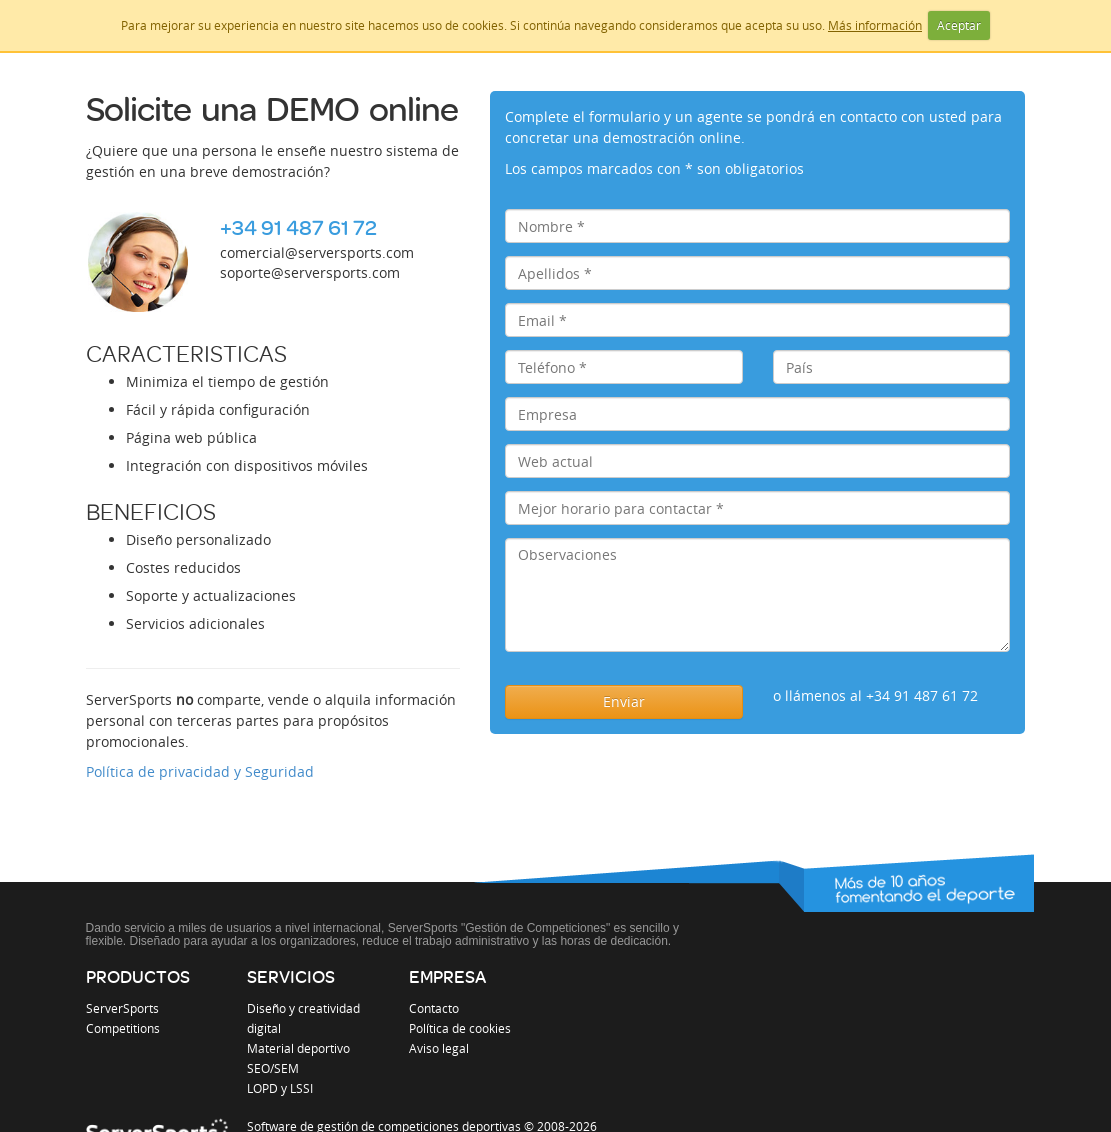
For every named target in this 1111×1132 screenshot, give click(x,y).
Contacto (434, 1008)
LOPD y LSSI (280, 1088)
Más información (875, 25)
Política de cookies (460, 1028)
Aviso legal (439, 1048)
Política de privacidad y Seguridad (200, 771)
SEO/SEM (273, 1068)
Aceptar (959, 25)
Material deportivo (298, 1048)
